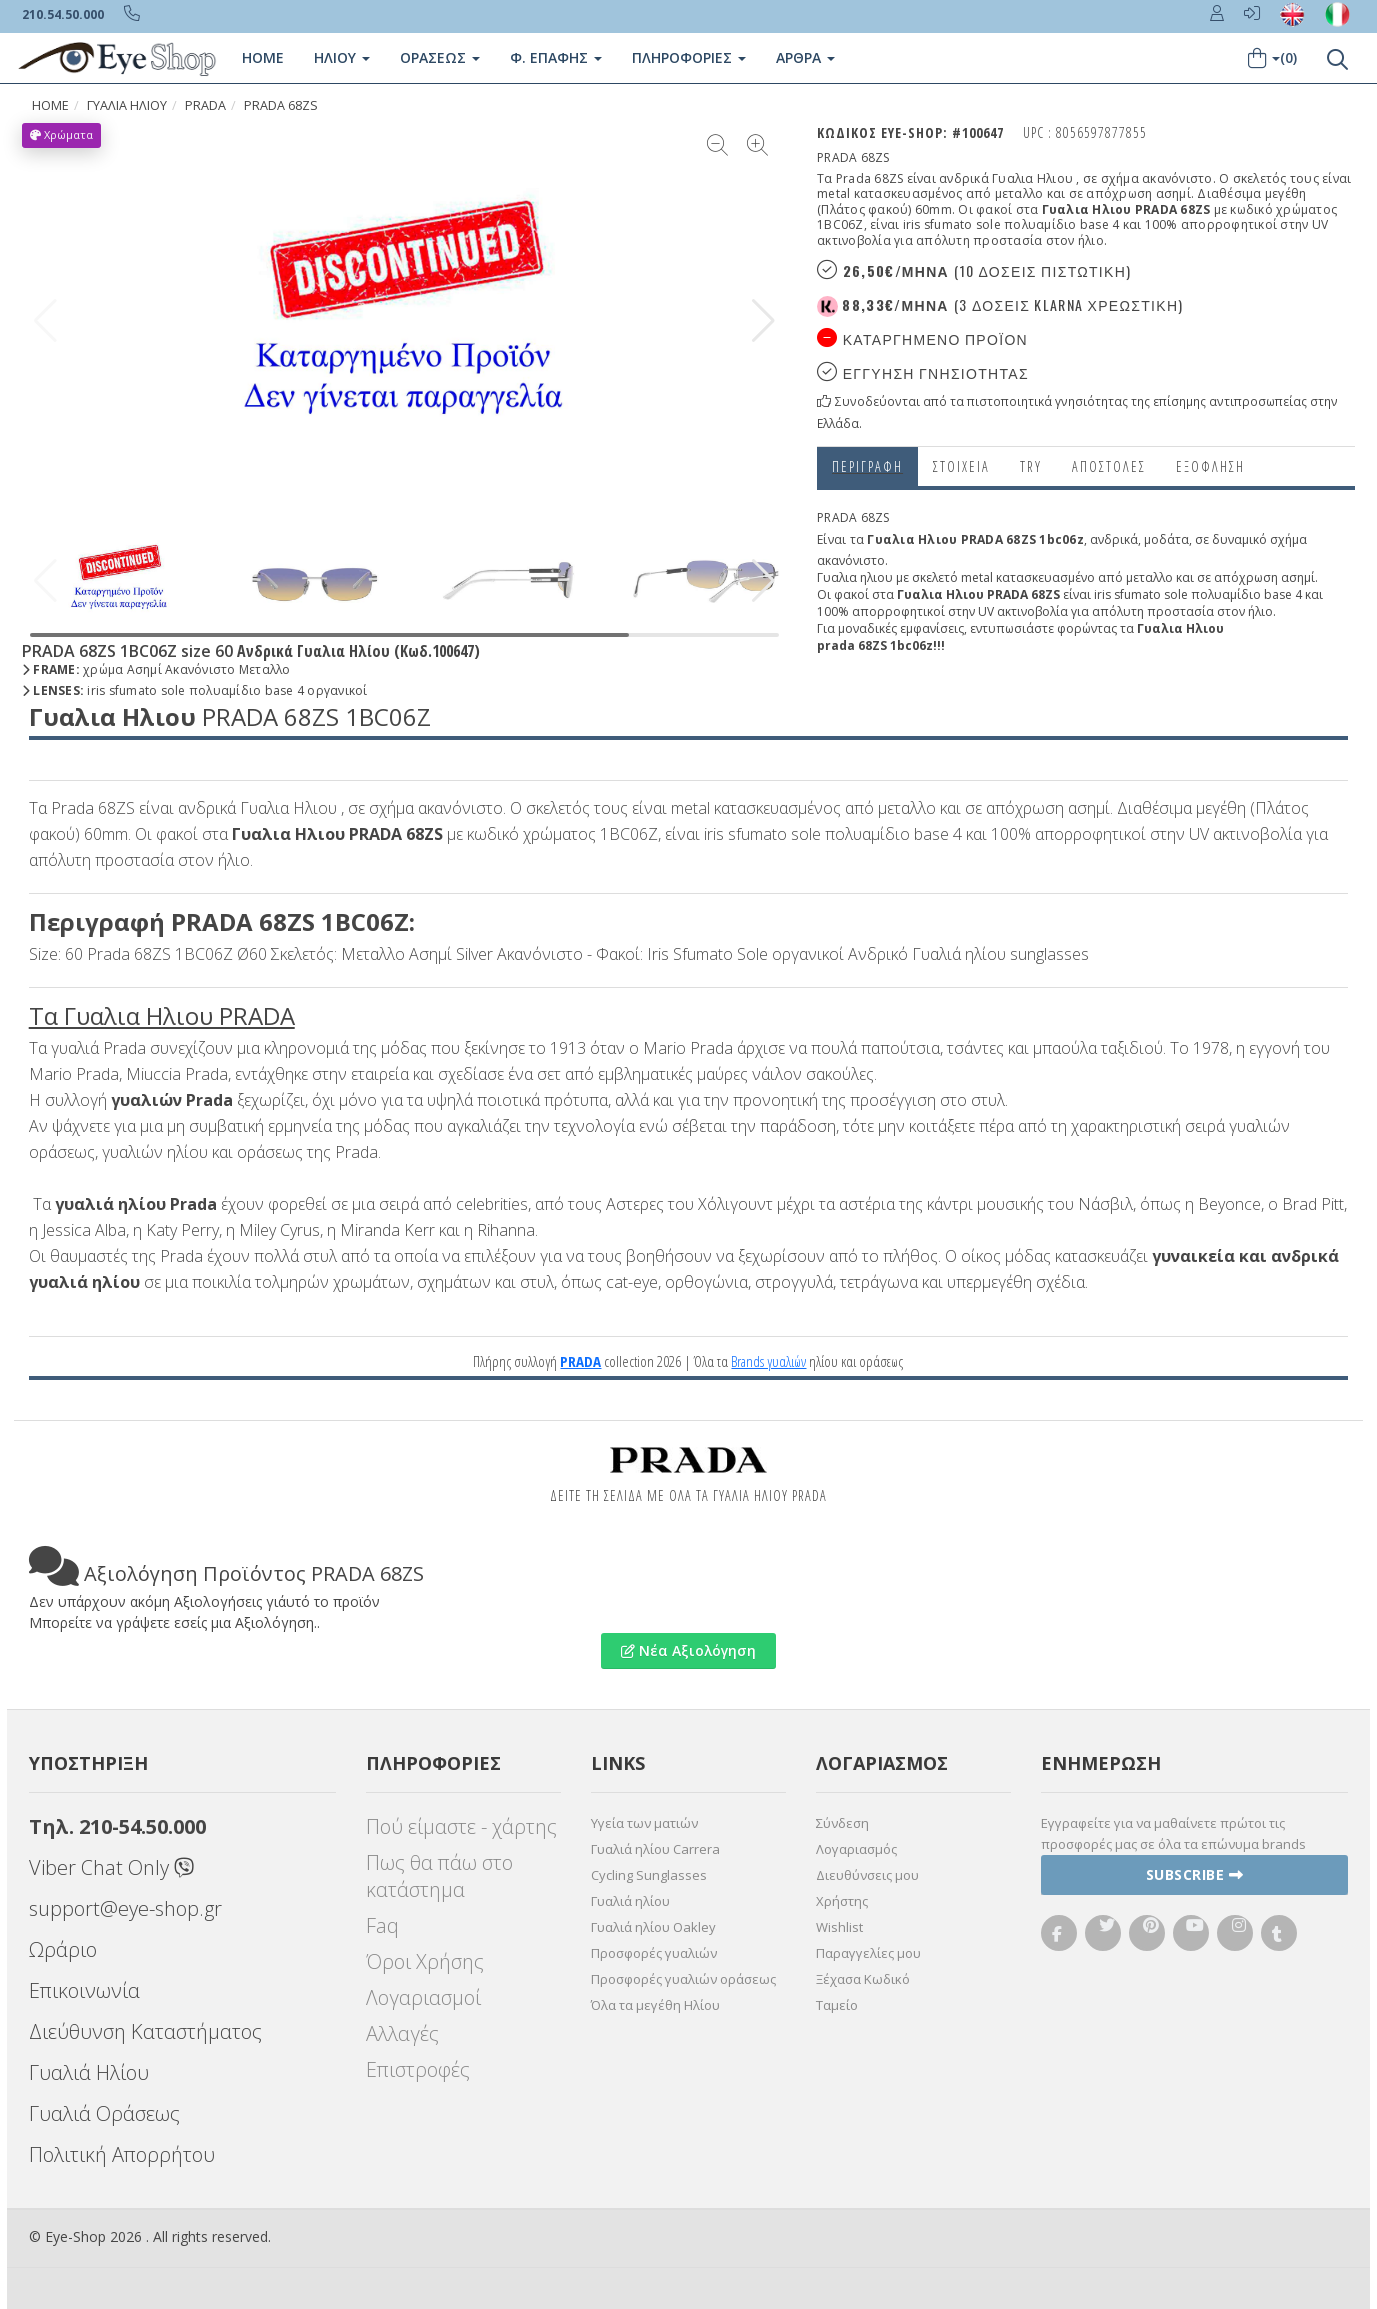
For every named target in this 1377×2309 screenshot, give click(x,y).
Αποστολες (1109, 466)
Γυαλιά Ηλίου (89, 2072)
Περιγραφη (867, 466)
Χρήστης (842, 1901)
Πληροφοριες (689, 57)
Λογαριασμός (856, 1849)
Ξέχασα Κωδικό (863, 1979)
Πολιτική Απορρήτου (122, 2154)
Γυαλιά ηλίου (630, 1901)
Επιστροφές (418, 2069)
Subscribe (1195, 1874)
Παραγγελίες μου (868, 1953)
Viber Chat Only (111, 1867)
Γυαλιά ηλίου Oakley (653, 1927)
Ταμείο (837, 2005)
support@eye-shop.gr (125, 1908)
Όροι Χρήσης (425, 1961)
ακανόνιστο (851, 560)
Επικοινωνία (84, 1990)
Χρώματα (61, 134)
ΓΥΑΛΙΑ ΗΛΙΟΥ (127, 105)
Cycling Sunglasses (649, 1875)
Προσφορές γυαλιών (654, 1953)
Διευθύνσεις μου (867, 1875)
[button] (763, 321)
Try (1031, 466)
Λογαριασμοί (423, 1997)
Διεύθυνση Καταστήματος (145, 2031)
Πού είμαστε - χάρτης (461, 1826)
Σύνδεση (842, 1823)
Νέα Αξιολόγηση (688, 1650)
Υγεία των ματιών (644, 1823)
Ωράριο (63, 1949)
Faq (382, 1925)
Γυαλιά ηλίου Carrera (655, 1849)
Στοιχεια (961, 466)
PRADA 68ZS (281, 105)
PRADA (205, 105)
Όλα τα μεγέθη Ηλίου (655, 2005)
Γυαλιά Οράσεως (104, 2113)
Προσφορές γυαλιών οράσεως (683, 1979)
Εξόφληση (1210, 466)
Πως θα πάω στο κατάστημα (439, 1876)
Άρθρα (805, 57)
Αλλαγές (402, 2033)
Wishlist (839, 1927)
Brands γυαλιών (768, 1361)
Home (263, 57)
